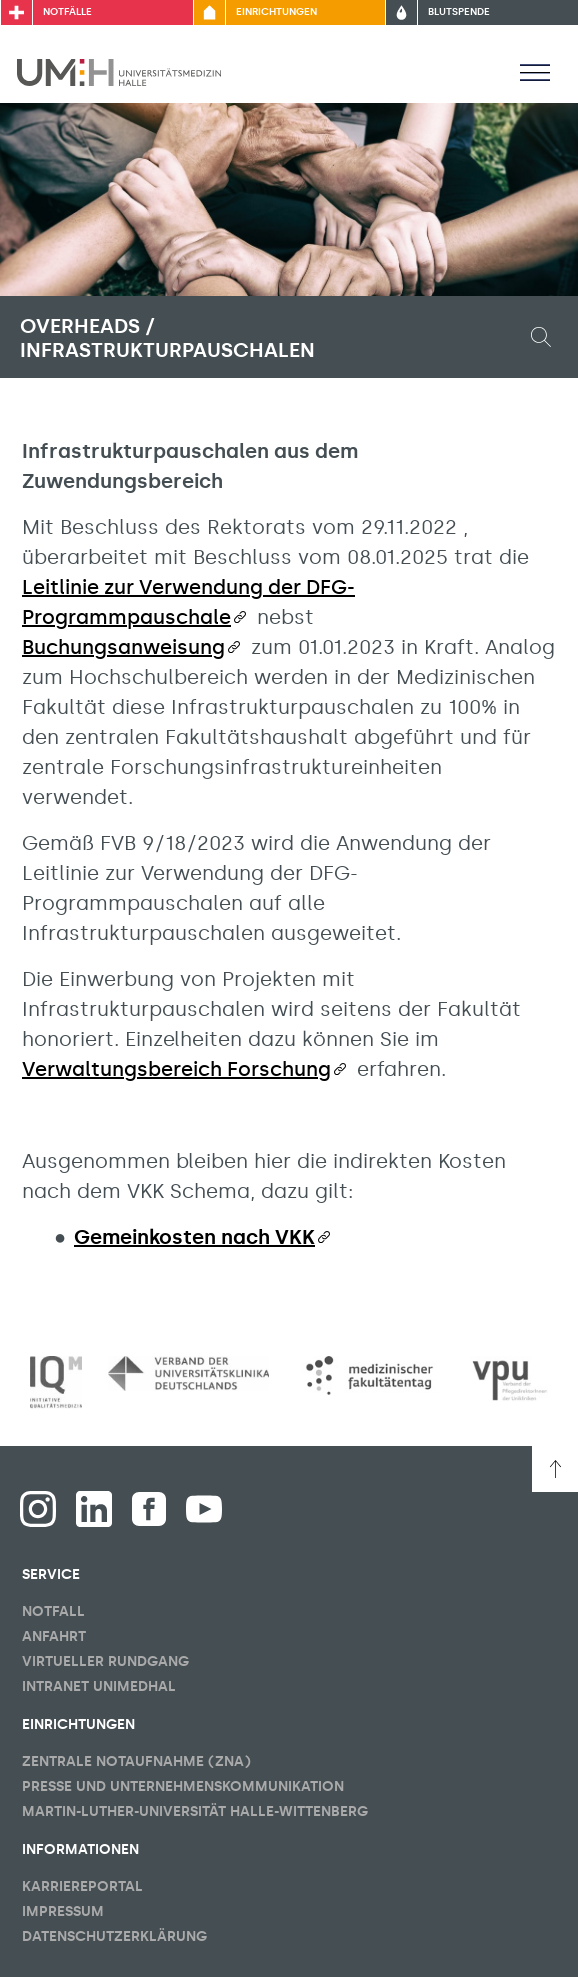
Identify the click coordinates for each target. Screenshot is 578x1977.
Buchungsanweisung (123, 647)
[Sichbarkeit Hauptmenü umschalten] (535, 72)
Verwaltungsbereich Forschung (176, 1069)
